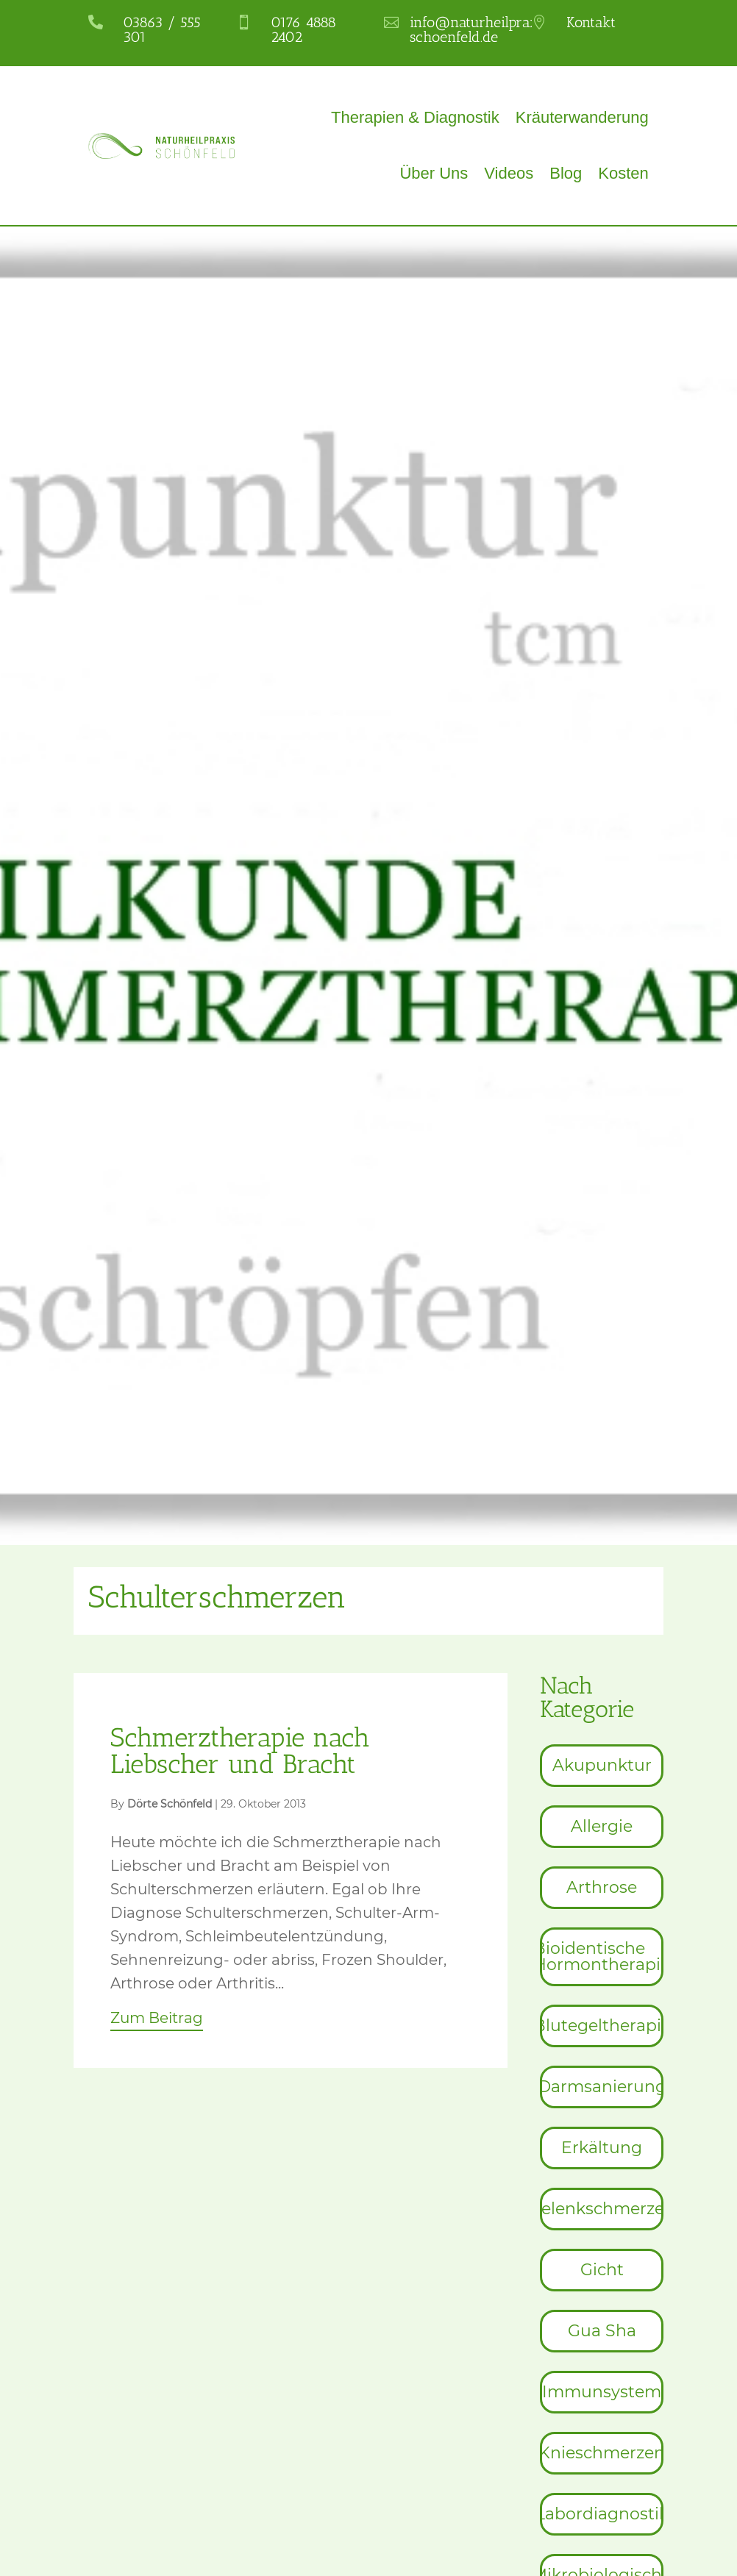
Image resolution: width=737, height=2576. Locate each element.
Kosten (623, 173)
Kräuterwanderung (582, 117)
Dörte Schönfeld (169, 1803)
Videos (508, 173)
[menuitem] (601, 1765)
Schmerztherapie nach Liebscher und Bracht (240, 1751)
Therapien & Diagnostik (415, 117)
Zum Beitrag (156, 2018)
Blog (565, 173)
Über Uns (433, 173)
